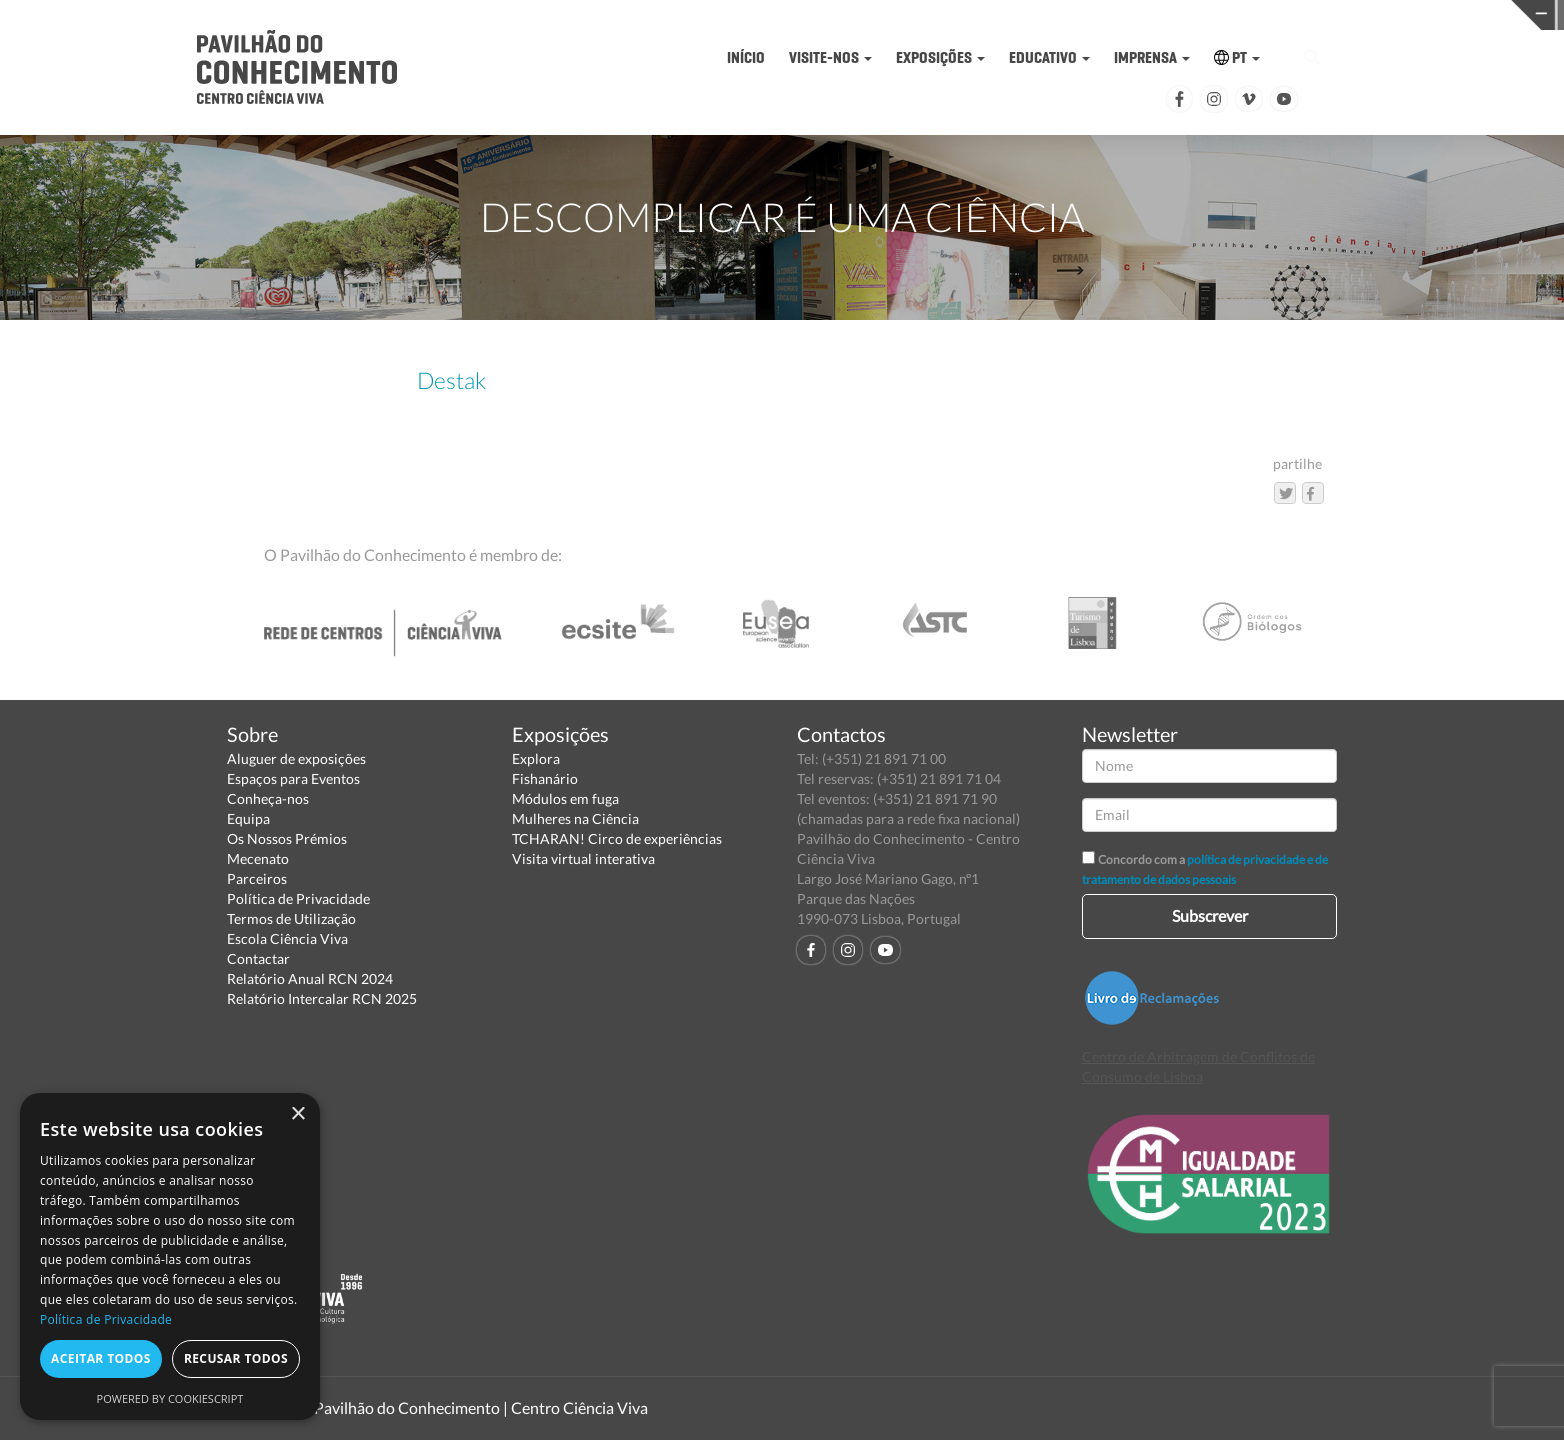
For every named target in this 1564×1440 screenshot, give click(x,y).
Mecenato (258, 858)
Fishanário (545, 778)
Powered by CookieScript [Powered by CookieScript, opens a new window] (170, 1398)
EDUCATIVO (1049, 57)
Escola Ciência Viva (287, 938)
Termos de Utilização (291, 918)
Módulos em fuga (565, 798)
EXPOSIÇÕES (940, 57)
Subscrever (1210, 915)
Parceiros (257, 878)
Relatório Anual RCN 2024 (310, 978)
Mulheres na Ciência (575, 818)
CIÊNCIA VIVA (1087, 13)
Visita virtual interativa (583, 858)
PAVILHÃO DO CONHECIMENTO (748, 15)
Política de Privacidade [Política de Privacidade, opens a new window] (106, 1319)
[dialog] (170, 1256)
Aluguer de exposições (296, 758)
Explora (536, 758)
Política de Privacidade (298, 898)
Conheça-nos (268, 798)
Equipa (248, 818)
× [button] (297, 1114)
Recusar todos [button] (236, 1358)
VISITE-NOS (830, 57)
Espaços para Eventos (293, 778)
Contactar (258, 958)
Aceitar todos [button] (101, 1358)
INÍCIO (746, 57)
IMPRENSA (1152, 57)
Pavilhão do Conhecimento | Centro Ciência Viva (481, 1407)
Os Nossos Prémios (287, 838)
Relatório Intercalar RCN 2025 (322, 998)
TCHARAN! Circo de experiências (617, 838)
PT (1237, 57)
